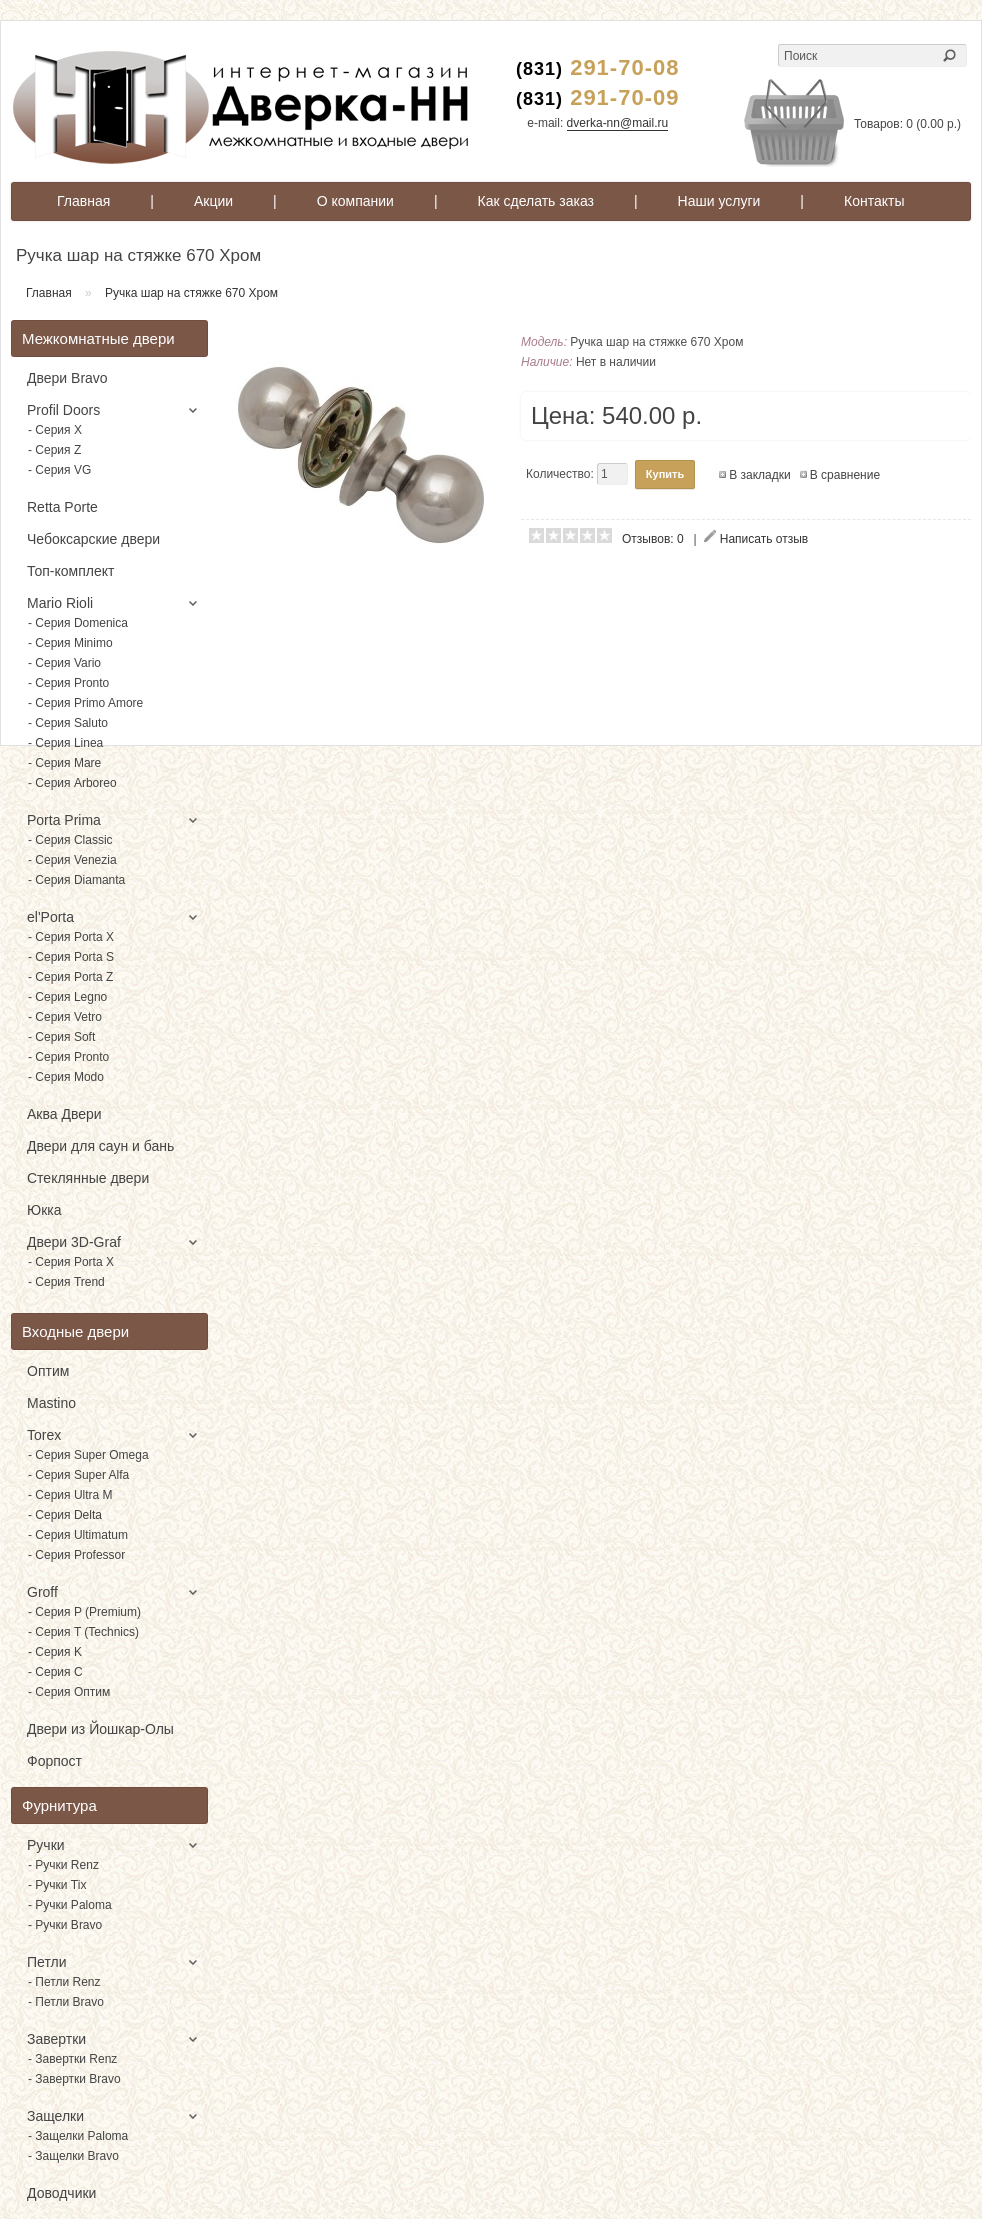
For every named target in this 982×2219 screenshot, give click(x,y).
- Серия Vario (64, 663)
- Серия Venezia (72, 860)
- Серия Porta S (71, 957)
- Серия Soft (61, 1037)
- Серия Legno (67, 997)
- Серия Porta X (71, 937)
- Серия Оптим (69, 1692)
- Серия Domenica (78, 623)
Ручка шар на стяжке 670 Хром (191, 293)
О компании (355, 201)
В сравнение (845, 475)
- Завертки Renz (72, 2059)
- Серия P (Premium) (84, 1612)
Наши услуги (719, 201)
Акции (213, 201)
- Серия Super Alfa (78, 1475)
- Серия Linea (65, 743)
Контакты (874, 201)
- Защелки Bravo (73, 2156)
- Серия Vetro (65, 1017)
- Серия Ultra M (70, 1495)
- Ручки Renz (63, 1865)
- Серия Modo (66, 1077)
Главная (83, 201)
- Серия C (55, 1672)
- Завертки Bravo (74, 2079)
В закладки (760, 475)
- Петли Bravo (66, 2002)
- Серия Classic (70, 840)
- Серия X (55, 430)
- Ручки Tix (57, 1885)
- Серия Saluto (68, 723)
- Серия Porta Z (70, 977)
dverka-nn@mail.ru (618, 123)
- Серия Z (54, 450)
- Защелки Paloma (78, 2136)
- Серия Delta (65, 1515)
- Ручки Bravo (65, 1925)
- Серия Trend (66, 1282)
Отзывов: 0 (653, 539)
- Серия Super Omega (88, 1455)
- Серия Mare (64, 763)
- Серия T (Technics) (83, 1632)
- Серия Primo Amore (85, 703)
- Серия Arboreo (72, 783)
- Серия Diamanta (76, 880)
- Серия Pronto (68, 683)
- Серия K (55, 1652)
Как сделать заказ (536, 201)
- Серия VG (59, 470)
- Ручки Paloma (70, 1905)
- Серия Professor (76, 1555)
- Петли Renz (64, 1982)
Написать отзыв (764, 539)
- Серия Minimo (70, 643)
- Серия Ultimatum (78, 1535)
